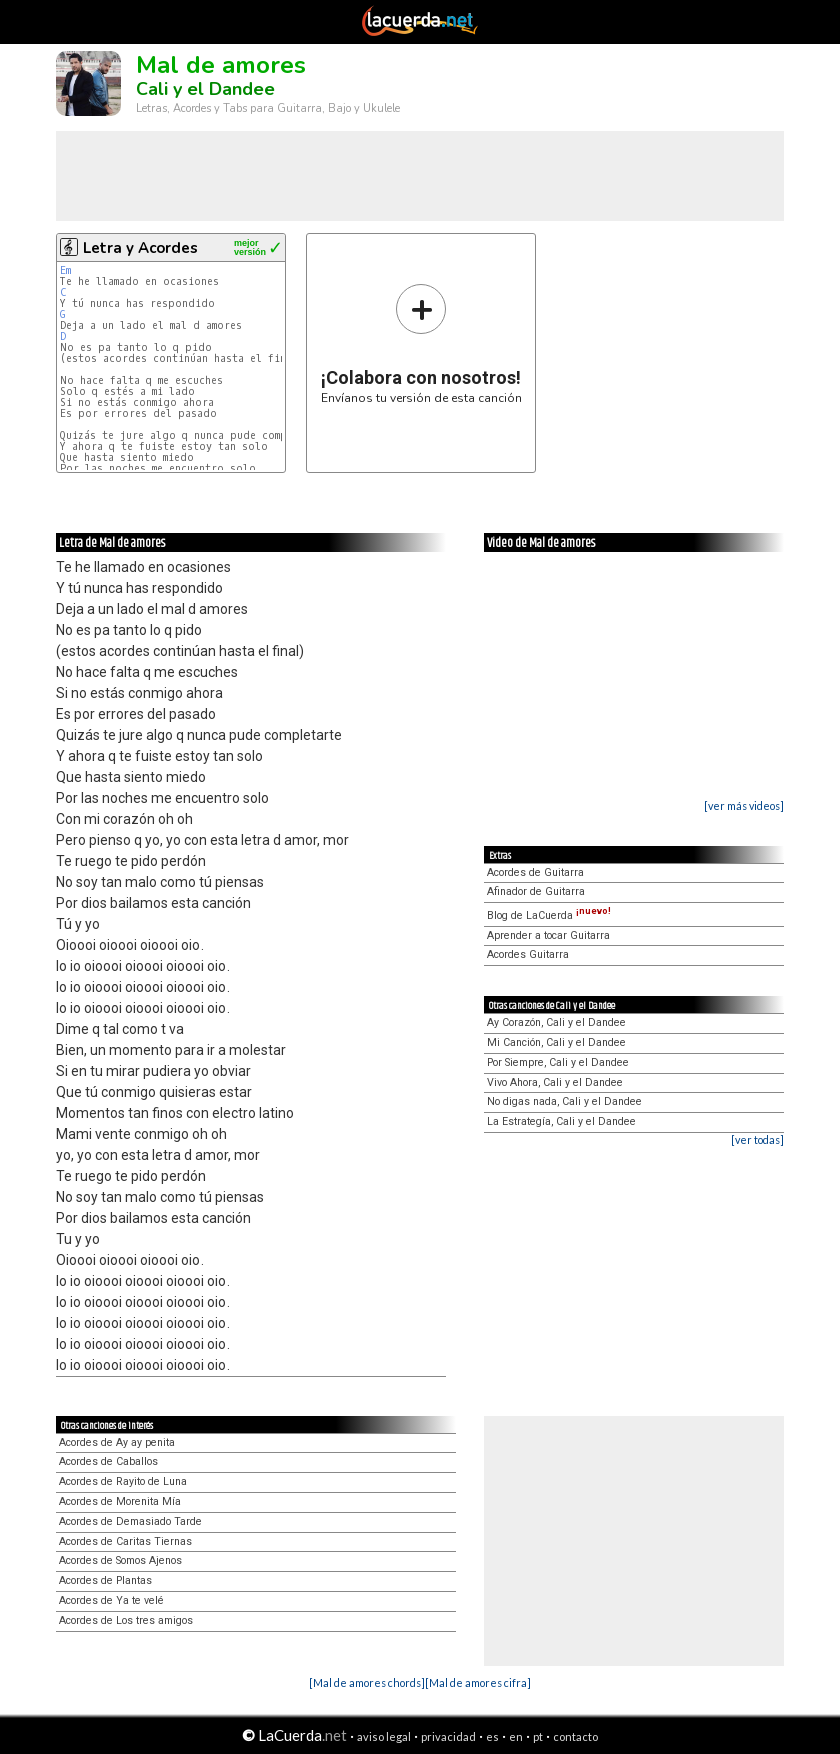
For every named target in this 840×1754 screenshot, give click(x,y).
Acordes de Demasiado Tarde (130, 1521)
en (516, 1736)
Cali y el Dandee (205, 89)
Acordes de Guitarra (535, 872)
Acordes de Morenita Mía (120, 1501)
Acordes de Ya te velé (111, 1600)
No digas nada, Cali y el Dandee (564, 1101)
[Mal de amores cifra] (478, 1682)
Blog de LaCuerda (549, 915)
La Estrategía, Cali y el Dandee (561, 1121)
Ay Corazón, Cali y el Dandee (556, 1022)
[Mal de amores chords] (367, 1682)
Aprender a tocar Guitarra (548, 935)
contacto (575, 1736)
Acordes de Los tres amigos (126, 1620)
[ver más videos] (744, 805)
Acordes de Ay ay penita (117, 1442)
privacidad (448, 1736)
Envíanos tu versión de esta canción (421, 343)
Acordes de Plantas (105, 1580)
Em (65, 270)
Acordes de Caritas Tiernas (125, 1541)
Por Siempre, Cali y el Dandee (558, 1062)
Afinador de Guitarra (536, 891)
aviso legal (384, 1736)
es (492, 1736)
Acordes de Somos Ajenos (120, 1560)
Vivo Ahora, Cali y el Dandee (555, 1082)
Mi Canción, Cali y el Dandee (556, 1042)
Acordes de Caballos (108, 1461)
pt (538, 1736)
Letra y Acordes (140, 248)
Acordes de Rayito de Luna (123, 1481)
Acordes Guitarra (528, 954)
